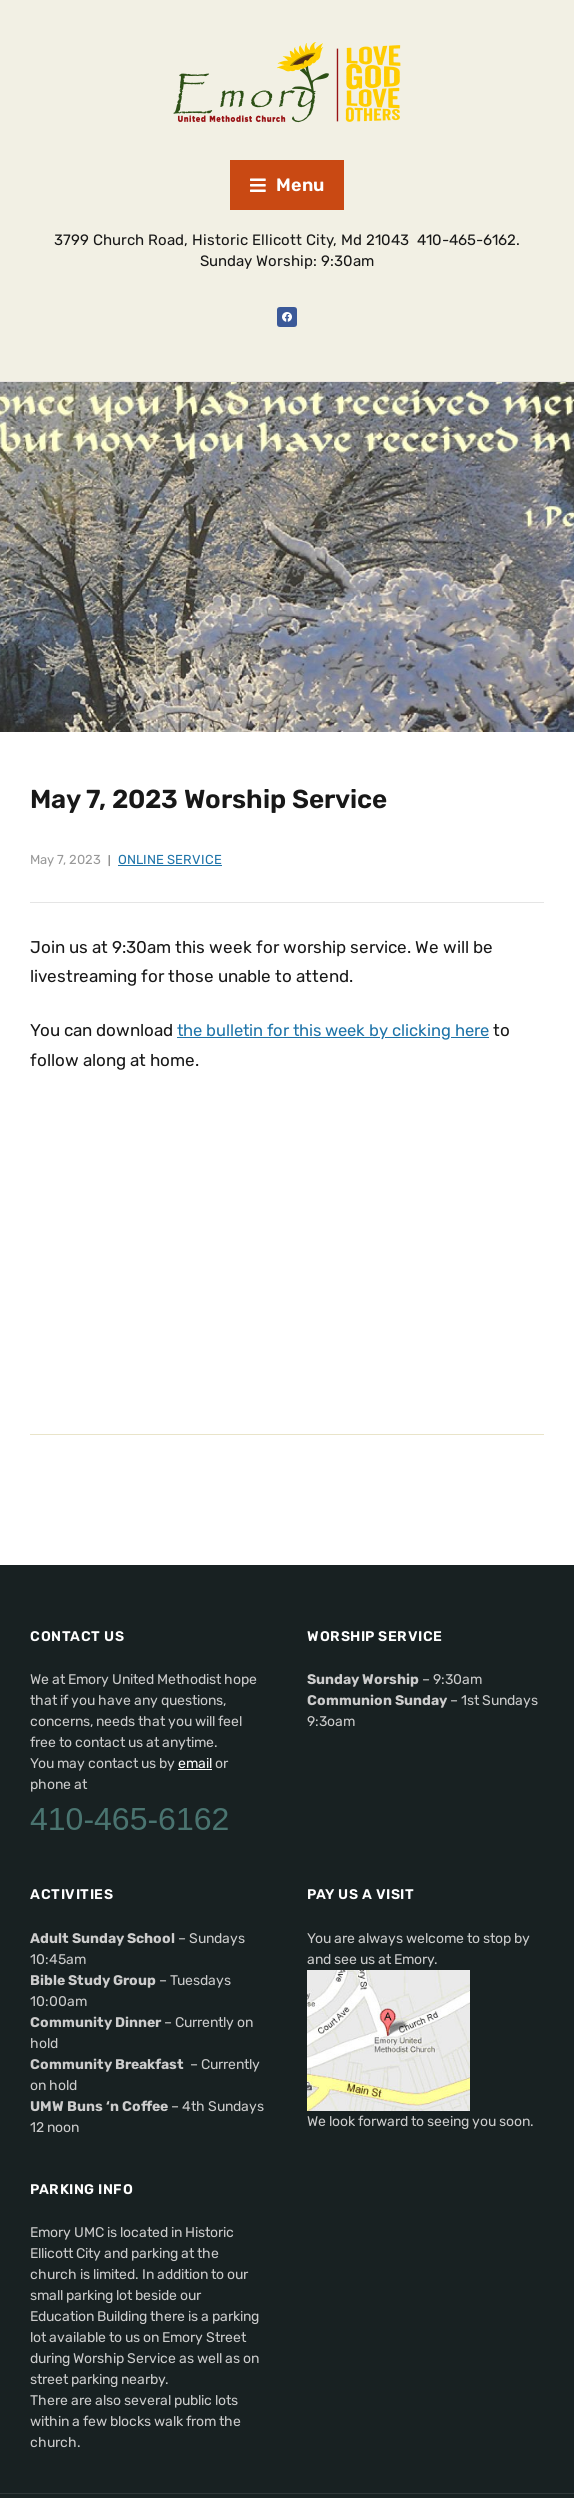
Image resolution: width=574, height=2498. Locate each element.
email (195, 1762)
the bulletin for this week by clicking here (339, 1030)
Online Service (170, 859)
